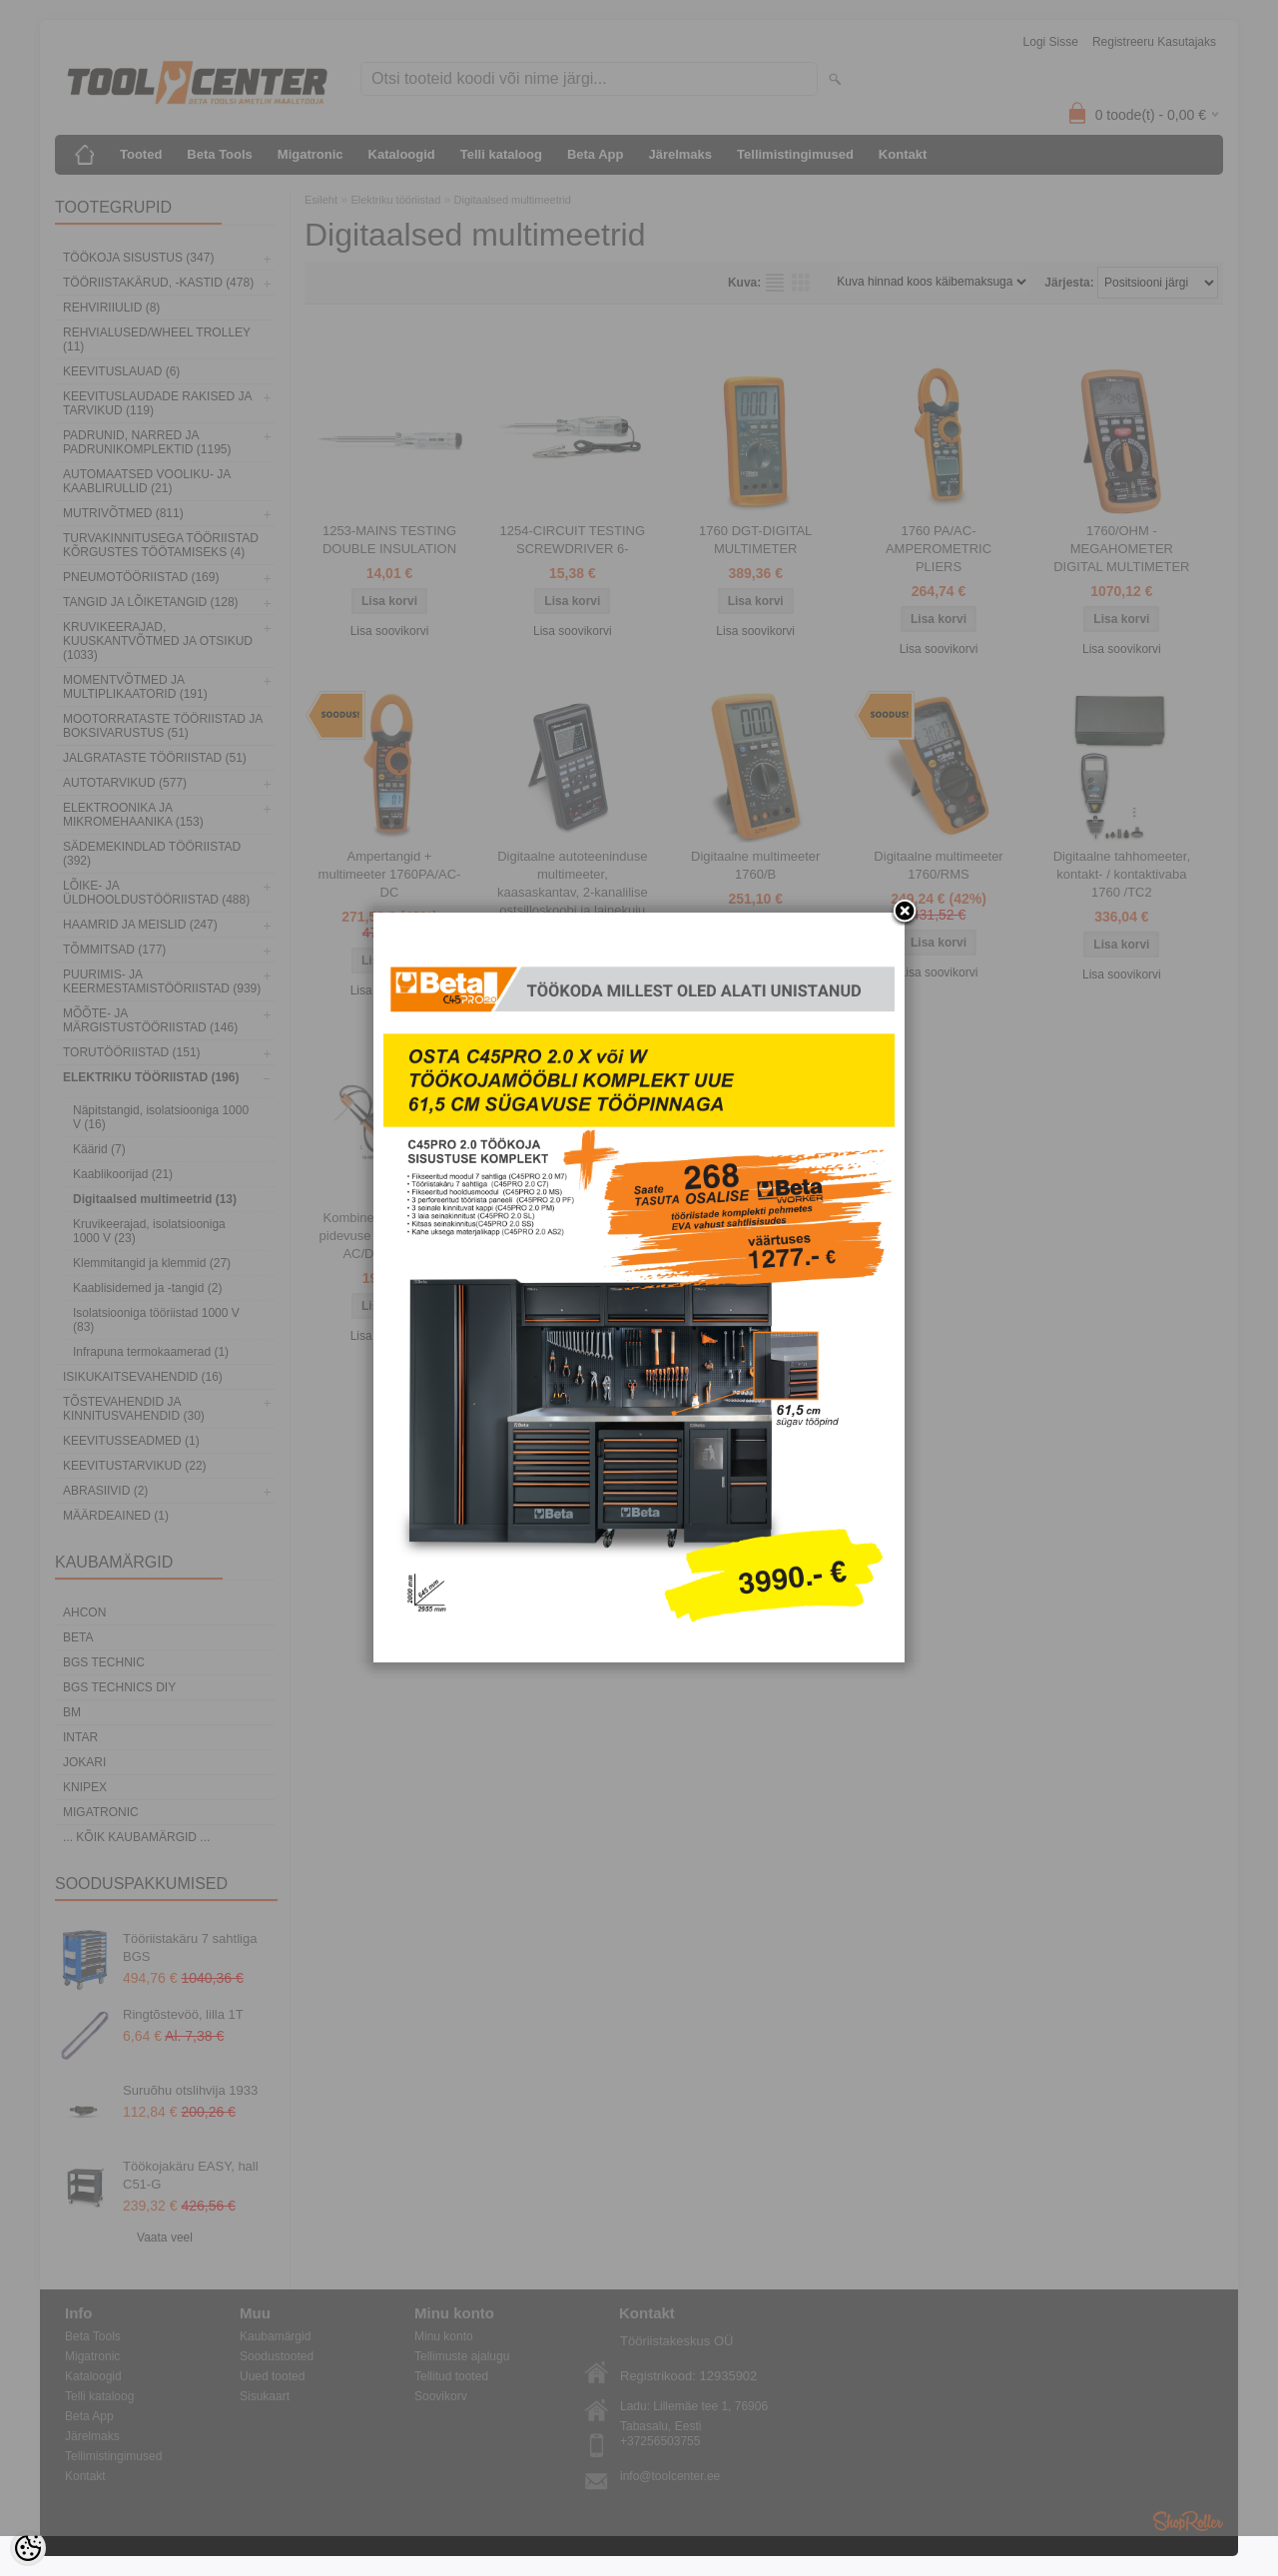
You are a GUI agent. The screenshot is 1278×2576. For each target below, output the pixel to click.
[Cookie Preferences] (28, 2548)
